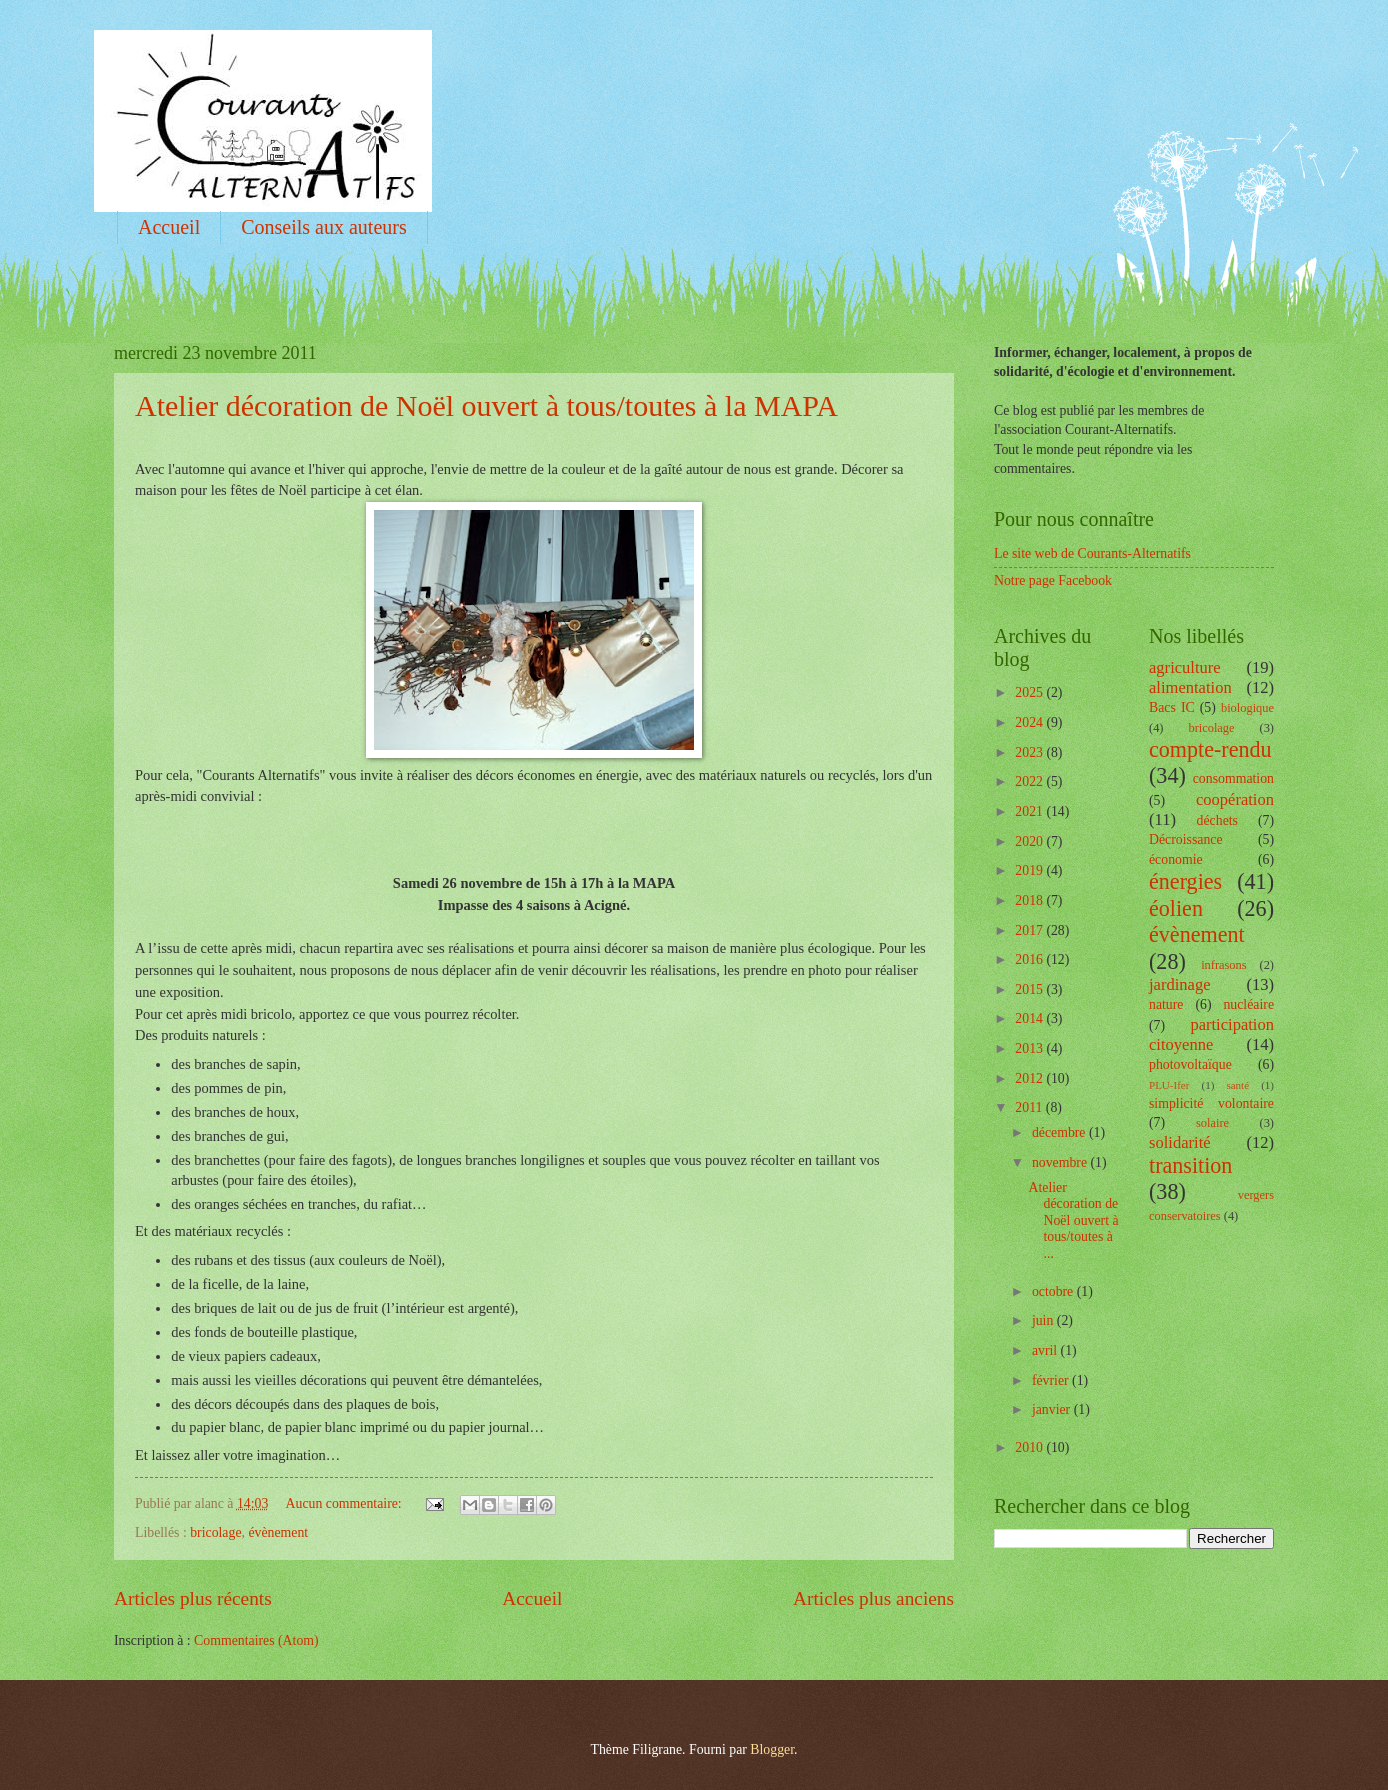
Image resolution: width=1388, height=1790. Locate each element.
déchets (1217, 820)
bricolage (215, 1532)
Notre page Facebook (1053, 580)
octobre (1054, 1291)
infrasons (1223, 965)
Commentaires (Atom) (256, 1640)
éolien (1176, 908)
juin (1044, 1320)
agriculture (1185, 667)
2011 (1030, 1107)
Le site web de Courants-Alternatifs (1092, 553)
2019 (1030, 870)
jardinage (1180, 984)
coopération (1235, 799)
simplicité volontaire (1211, 1103)
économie (1176, 859)
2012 (1030, 1078)
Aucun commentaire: (346, 1503)
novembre (1061, 1162)
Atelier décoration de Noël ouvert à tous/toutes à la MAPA (486, 405)
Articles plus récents (193, 1598)
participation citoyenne (1211, 1034)
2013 (1030, 1048)
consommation (1233, 778)
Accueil (169, 227)
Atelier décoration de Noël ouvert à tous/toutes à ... (1073, 1220)
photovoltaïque (1190, 1064)
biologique (1247, 708)
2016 (1030, 959)
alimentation (1190, 687)
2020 (1030, 841)
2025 (1030, 692)
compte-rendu (1210, 749)
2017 (1030, 930)
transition (1190, 1165)
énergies (1185, 881)
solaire (1212, 1123)
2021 (1030, 811)
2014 (1030, 1018)
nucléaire (1248, 1004)
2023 (1030, 752)
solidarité (1180, 1142)
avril (1046, 1350)
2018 (1030, 900)
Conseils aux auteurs (324, 227)
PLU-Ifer (1169, 1085)
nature (1166, 1004)
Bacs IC (1172, 707)
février (1052, 1380)
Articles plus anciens (873, 1598)
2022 (1030, 781)
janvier (1053, 1409)
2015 (1030, 989)
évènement (278, 1532)
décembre (1060, 1132)
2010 (1030, 1447)
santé (1237, 1085)
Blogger (772, 1749)
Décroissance (1186, 839)
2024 (1030, 722)
